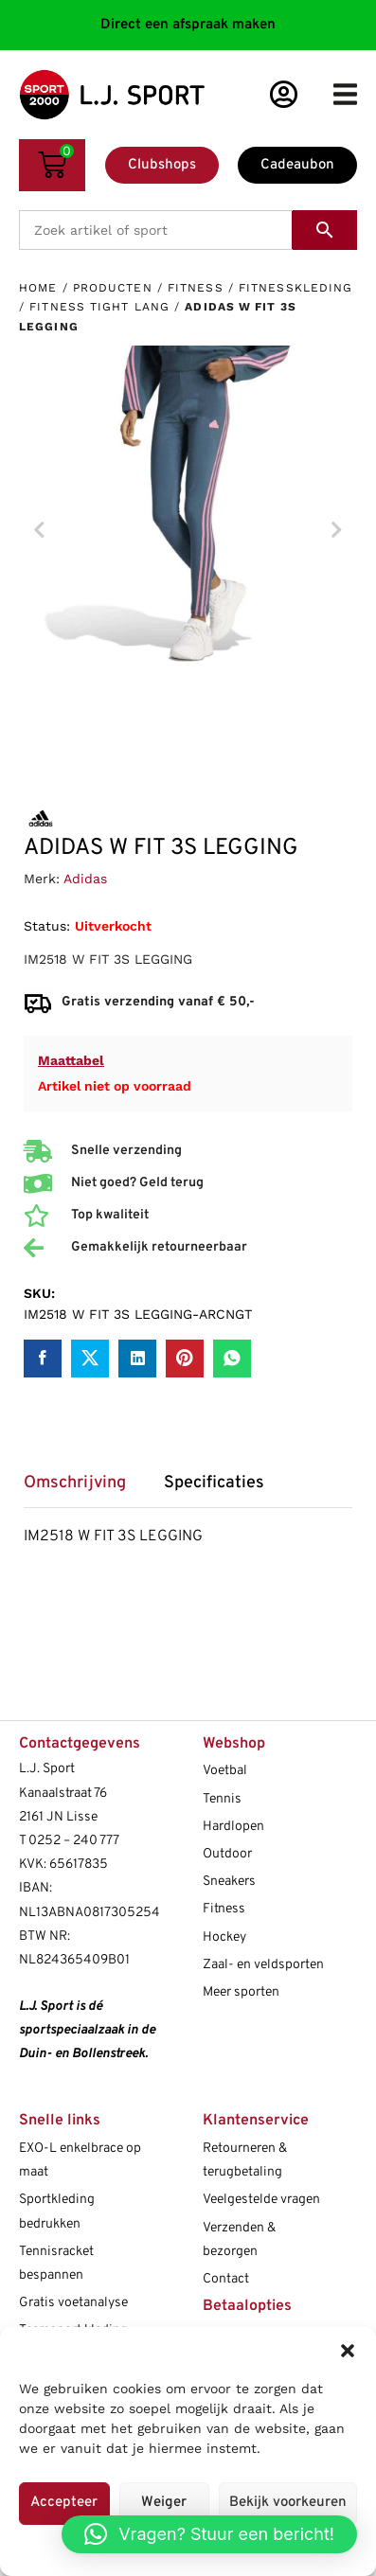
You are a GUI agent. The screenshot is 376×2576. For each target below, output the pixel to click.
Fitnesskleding (295, 287)
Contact (226, 2279)
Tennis (222, 1799)
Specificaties (214, 1483)
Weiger (164, 2503)
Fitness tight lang (99, 306)
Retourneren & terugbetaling (245, 2160)
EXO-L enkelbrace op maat (80, 2160)
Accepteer (64, 2503)
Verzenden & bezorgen (239, 2240)
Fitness (196, 287)
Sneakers (229, 1882)
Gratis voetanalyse (73, 2303)
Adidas (85, 878)
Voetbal (225, 1771)
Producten (112, 287)
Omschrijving (75, 1483)
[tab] (84, 1489)
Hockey (224, 1937)
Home (38, 287)
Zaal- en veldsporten (263, 1965)
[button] (347, 2350)
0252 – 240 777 (73, 1841)
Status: (47, 925)
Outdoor (227, 1854)
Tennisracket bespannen (56, 2263)
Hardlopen (233, 1827)
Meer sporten (241, 1992)
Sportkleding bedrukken (57, 2211)
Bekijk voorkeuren (288, 2503)
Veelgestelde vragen (261, 2200)
